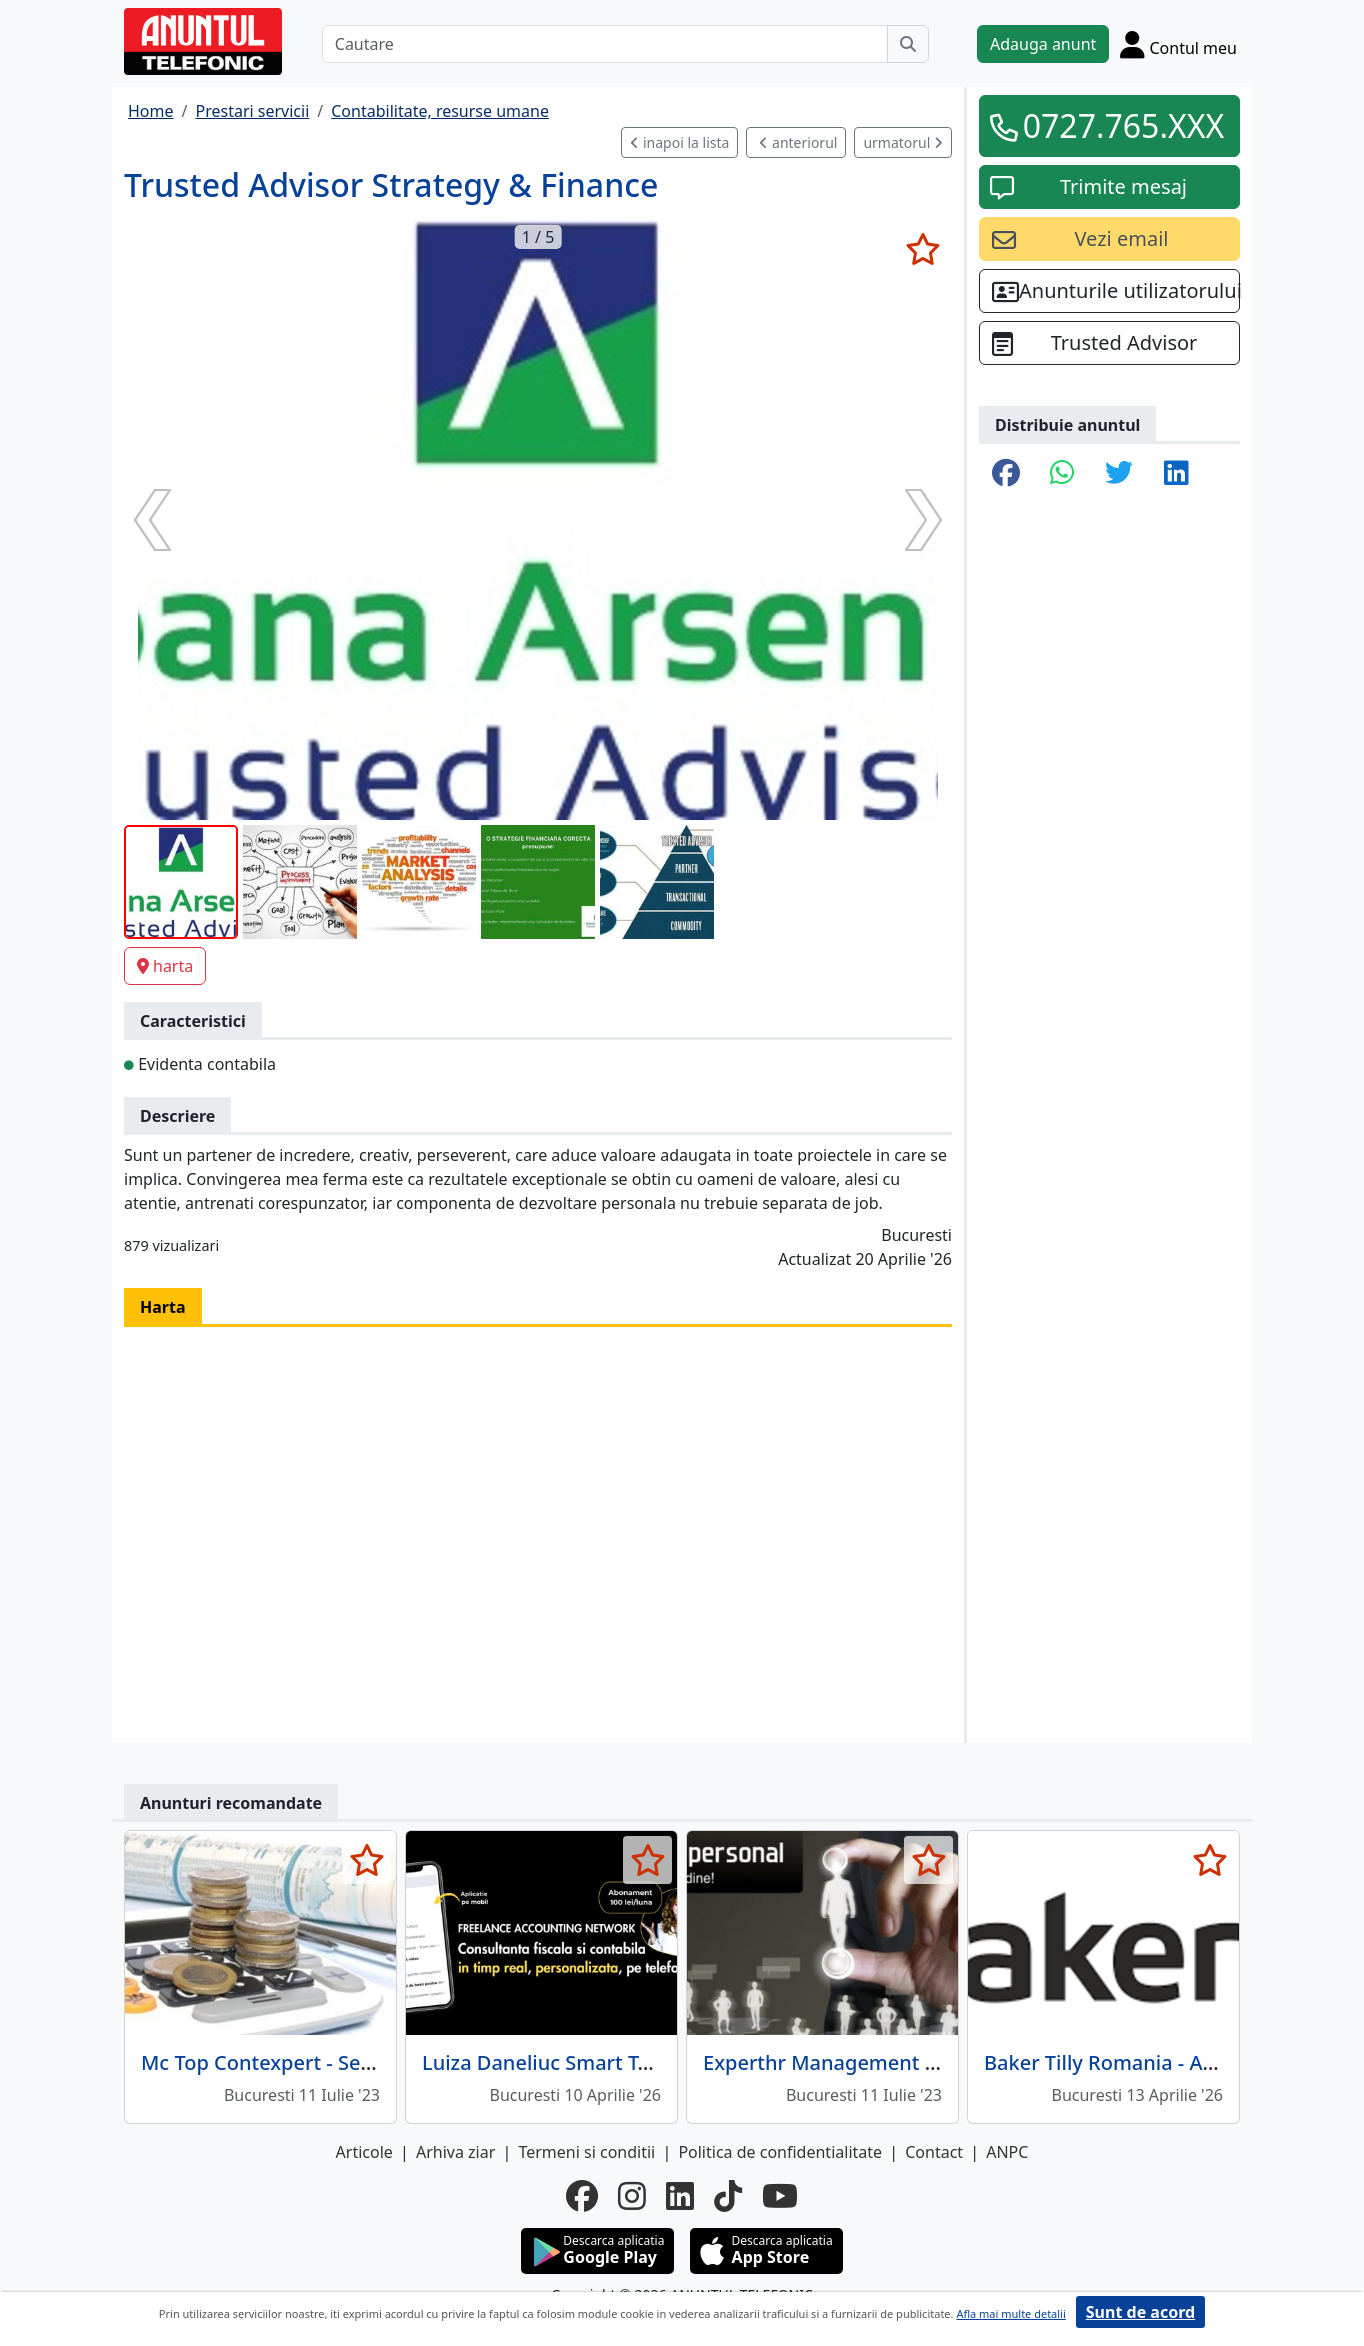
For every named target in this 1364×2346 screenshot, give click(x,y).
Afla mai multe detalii (1010, 2313)
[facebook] (582, 2196)
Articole (364, 2152)
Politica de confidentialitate (780, 2152)
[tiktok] (728, 2196)
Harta (163, 1307)
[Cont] (1178, 44)
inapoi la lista (679, 142)
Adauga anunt (1043, 44)
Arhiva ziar (455, 2152)
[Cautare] (605, 44)
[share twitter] (1119, 474)
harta (165, 966)
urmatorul (903, 142)
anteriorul (798, 142)
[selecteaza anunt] (922, 249)
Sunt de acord (1140, 2312)
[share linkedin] (1176, 474)
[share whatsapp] (1062, 474)
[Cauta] (908, 44)
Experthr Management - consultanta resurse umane (950, 2062)
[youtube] (780, 2196)
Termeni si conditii (586, 2152)
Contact (934, 2152)
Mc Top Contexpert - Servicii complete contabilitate (383, 2062)
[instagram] (632, 2196)
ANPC (1007, 2152)
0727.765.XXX (1124, 125)
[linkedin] (680, 2196)
